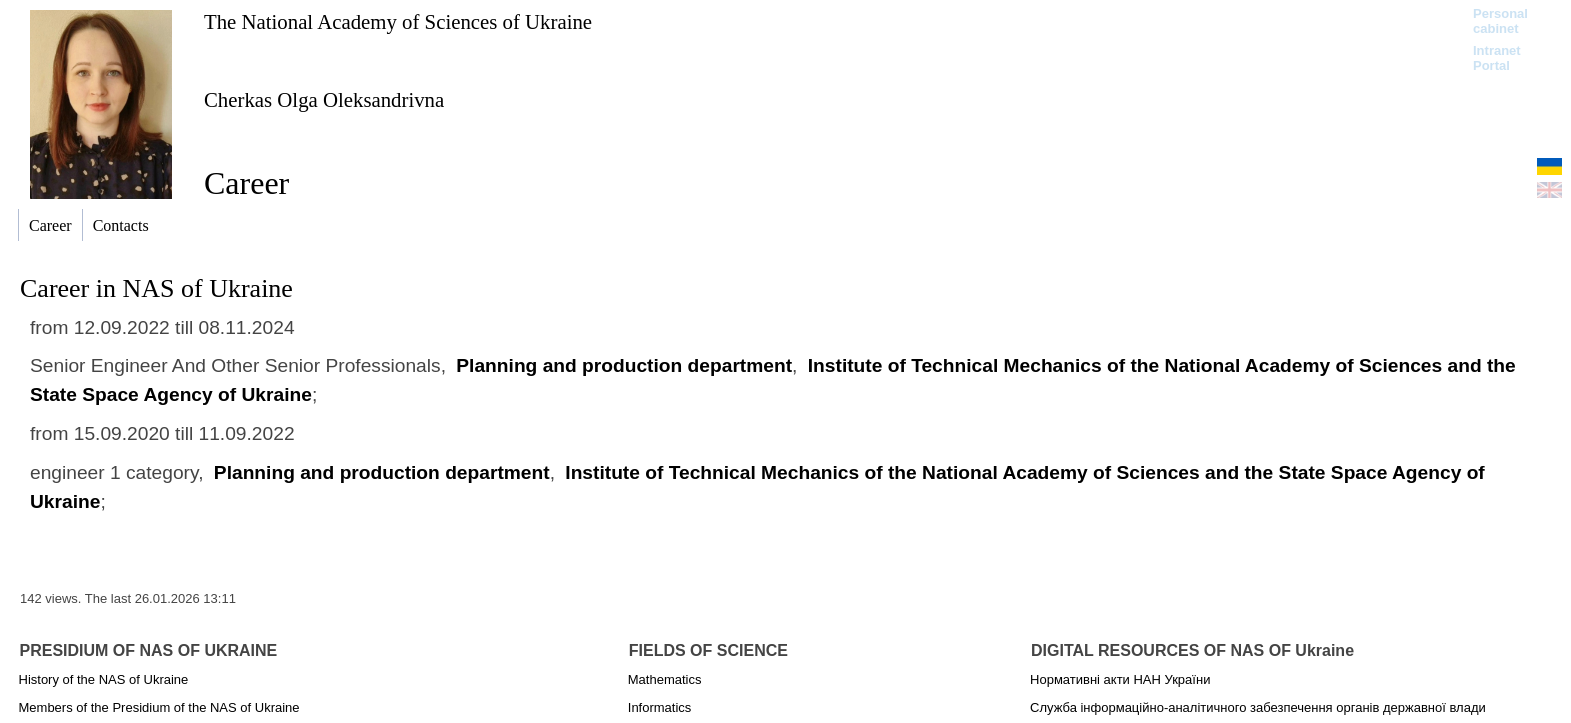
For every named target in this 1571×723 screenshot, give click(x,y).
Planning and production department (624, 365)
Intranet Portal (1497, 58)
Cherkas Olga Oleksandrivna (324, 99)
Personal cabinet (1500, 21)
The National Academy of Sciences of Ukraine (398, 21)
